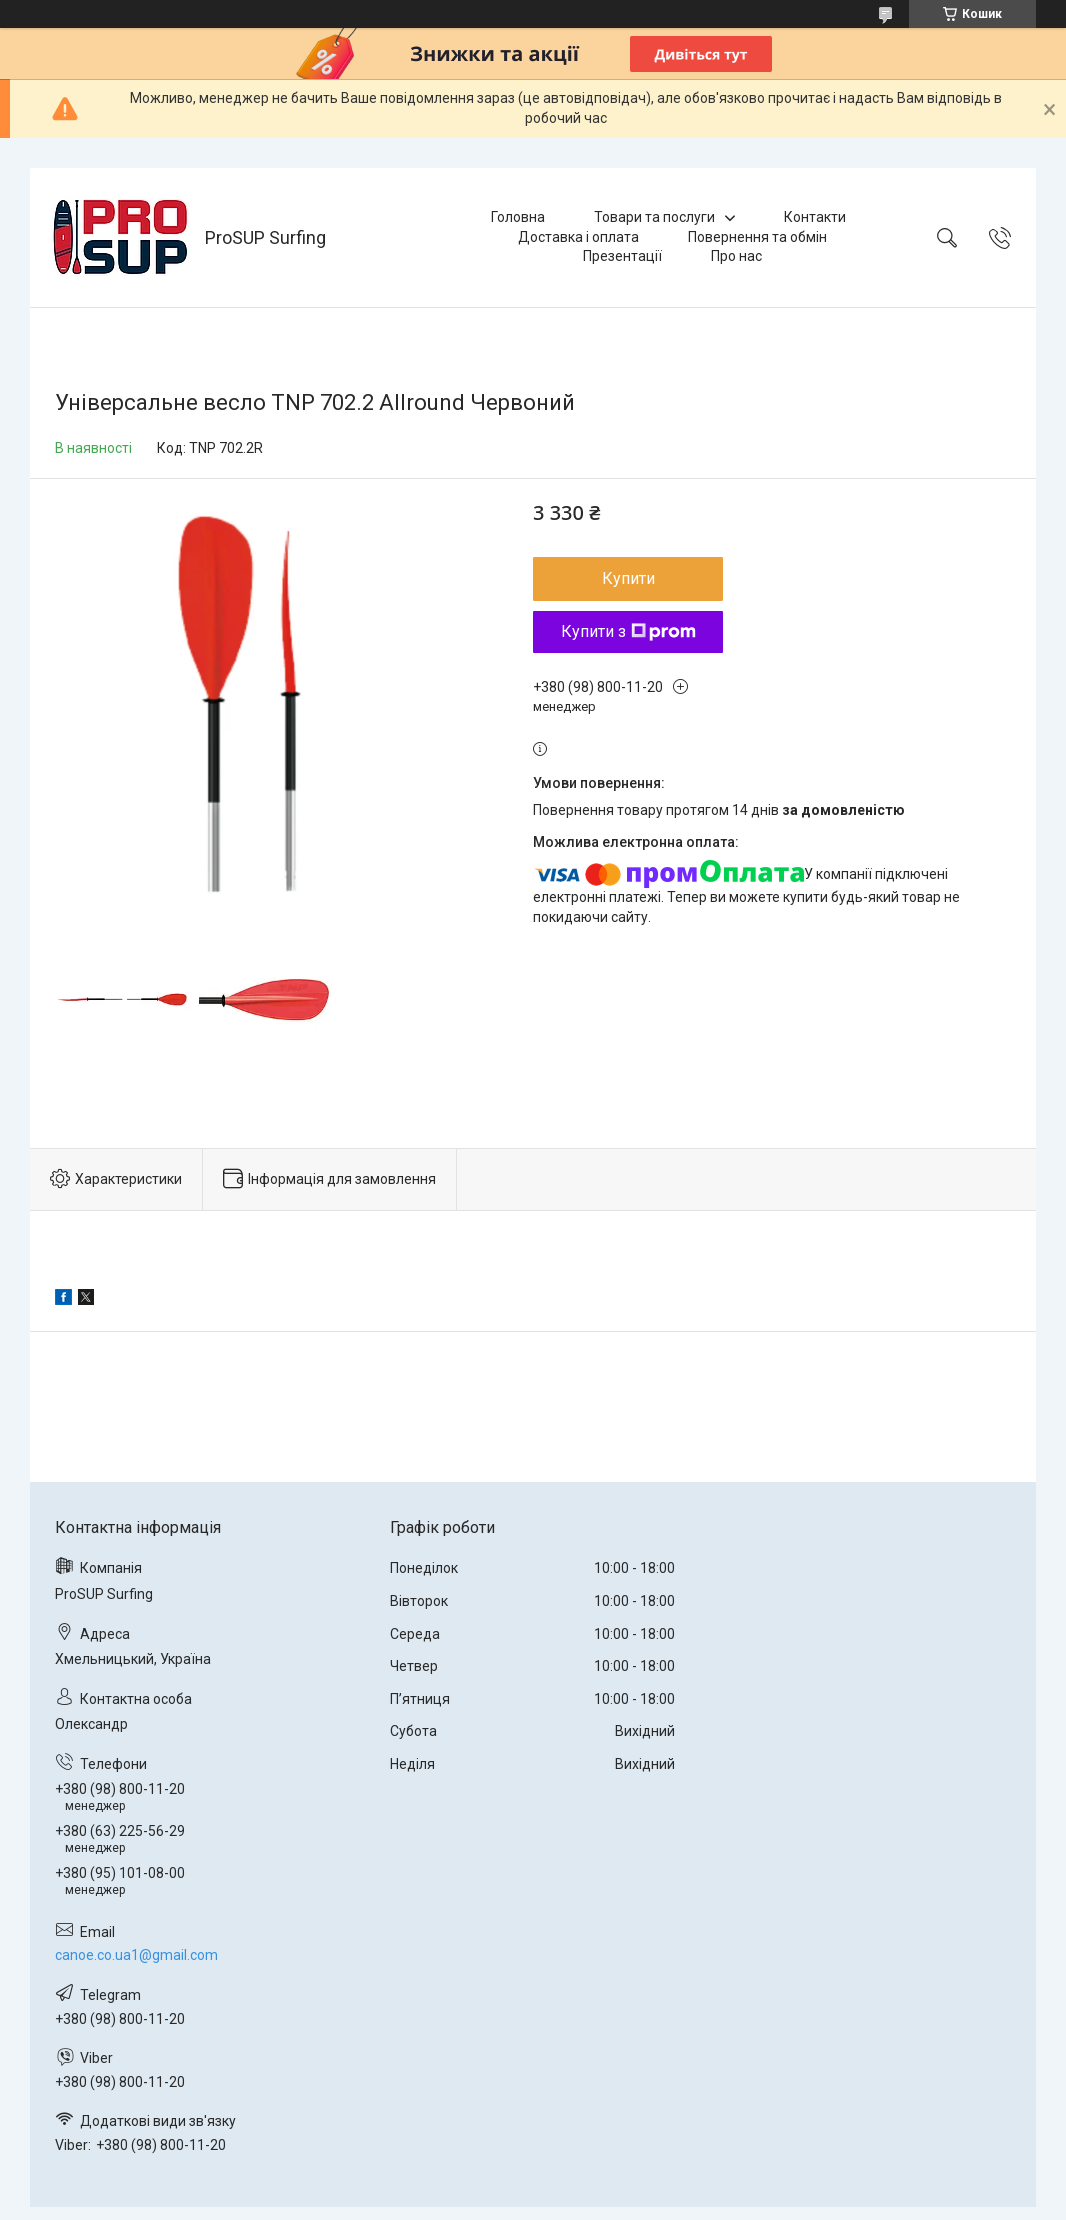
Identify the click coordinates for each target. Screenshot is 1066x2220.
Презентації (622, 256)
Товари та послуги (654, 217)
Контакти (815, 217)
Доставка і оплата (578, 237)
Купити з (628, 631)
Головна (518, 217)
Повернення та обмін (757, 237)
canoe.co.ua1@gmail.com (136, 1955)
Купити (628, 578)
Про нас (736, 256)
